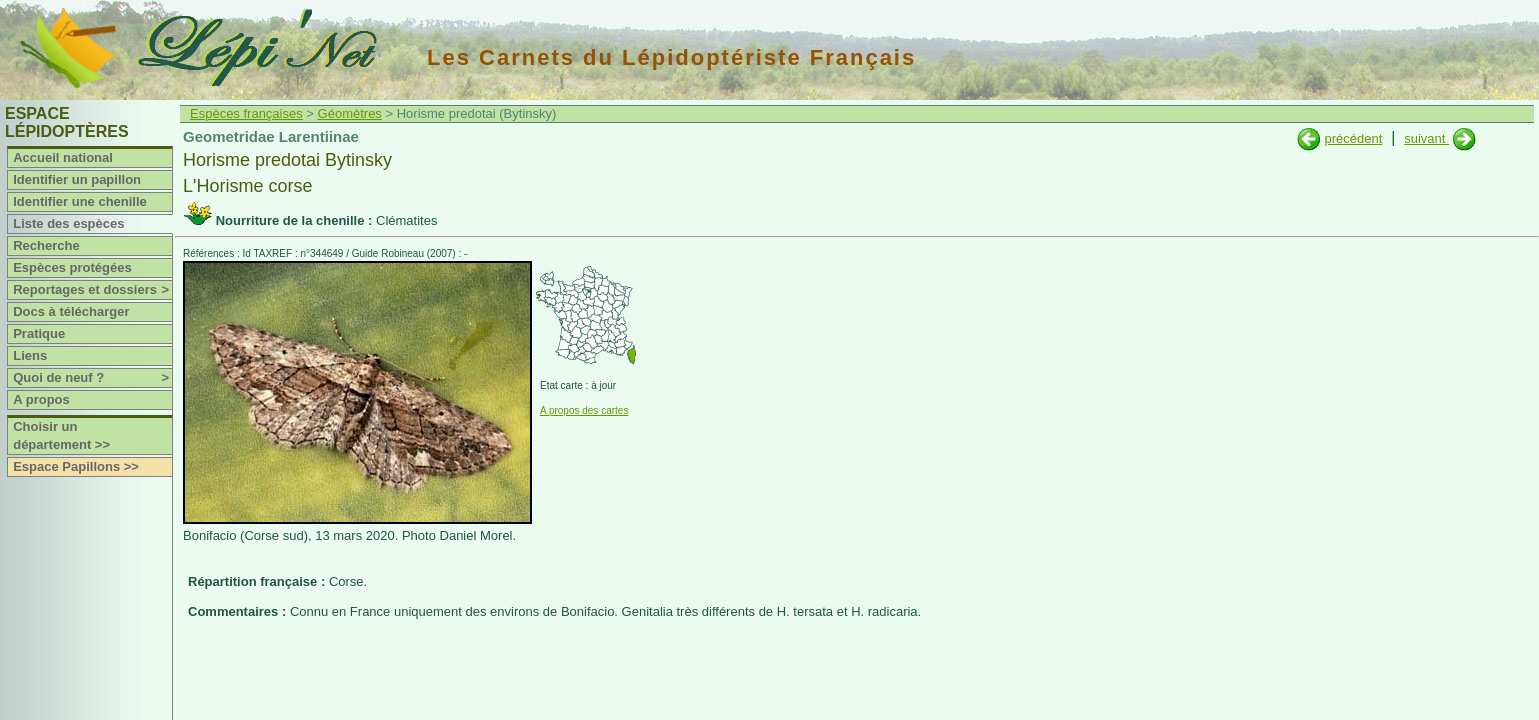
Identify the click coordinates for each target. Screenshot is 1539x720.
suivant (1426, 138)
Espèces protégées (72, 267)
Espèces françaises (246, 113)
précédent (1353, 138)
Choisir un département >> (61, 435)
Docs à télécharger (71, 311)
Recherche (46, 245)
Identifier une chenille (80, 201)
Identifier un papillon (77, 179)
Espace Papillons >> (76, 466)
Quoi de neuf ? (92, 378)
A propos (41, 399)
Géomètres (350, 113)
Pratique (39, 333)
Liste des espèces (68, 223)
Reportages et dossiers (92, 290)
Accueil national (63, 157)
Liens (30, 355)
